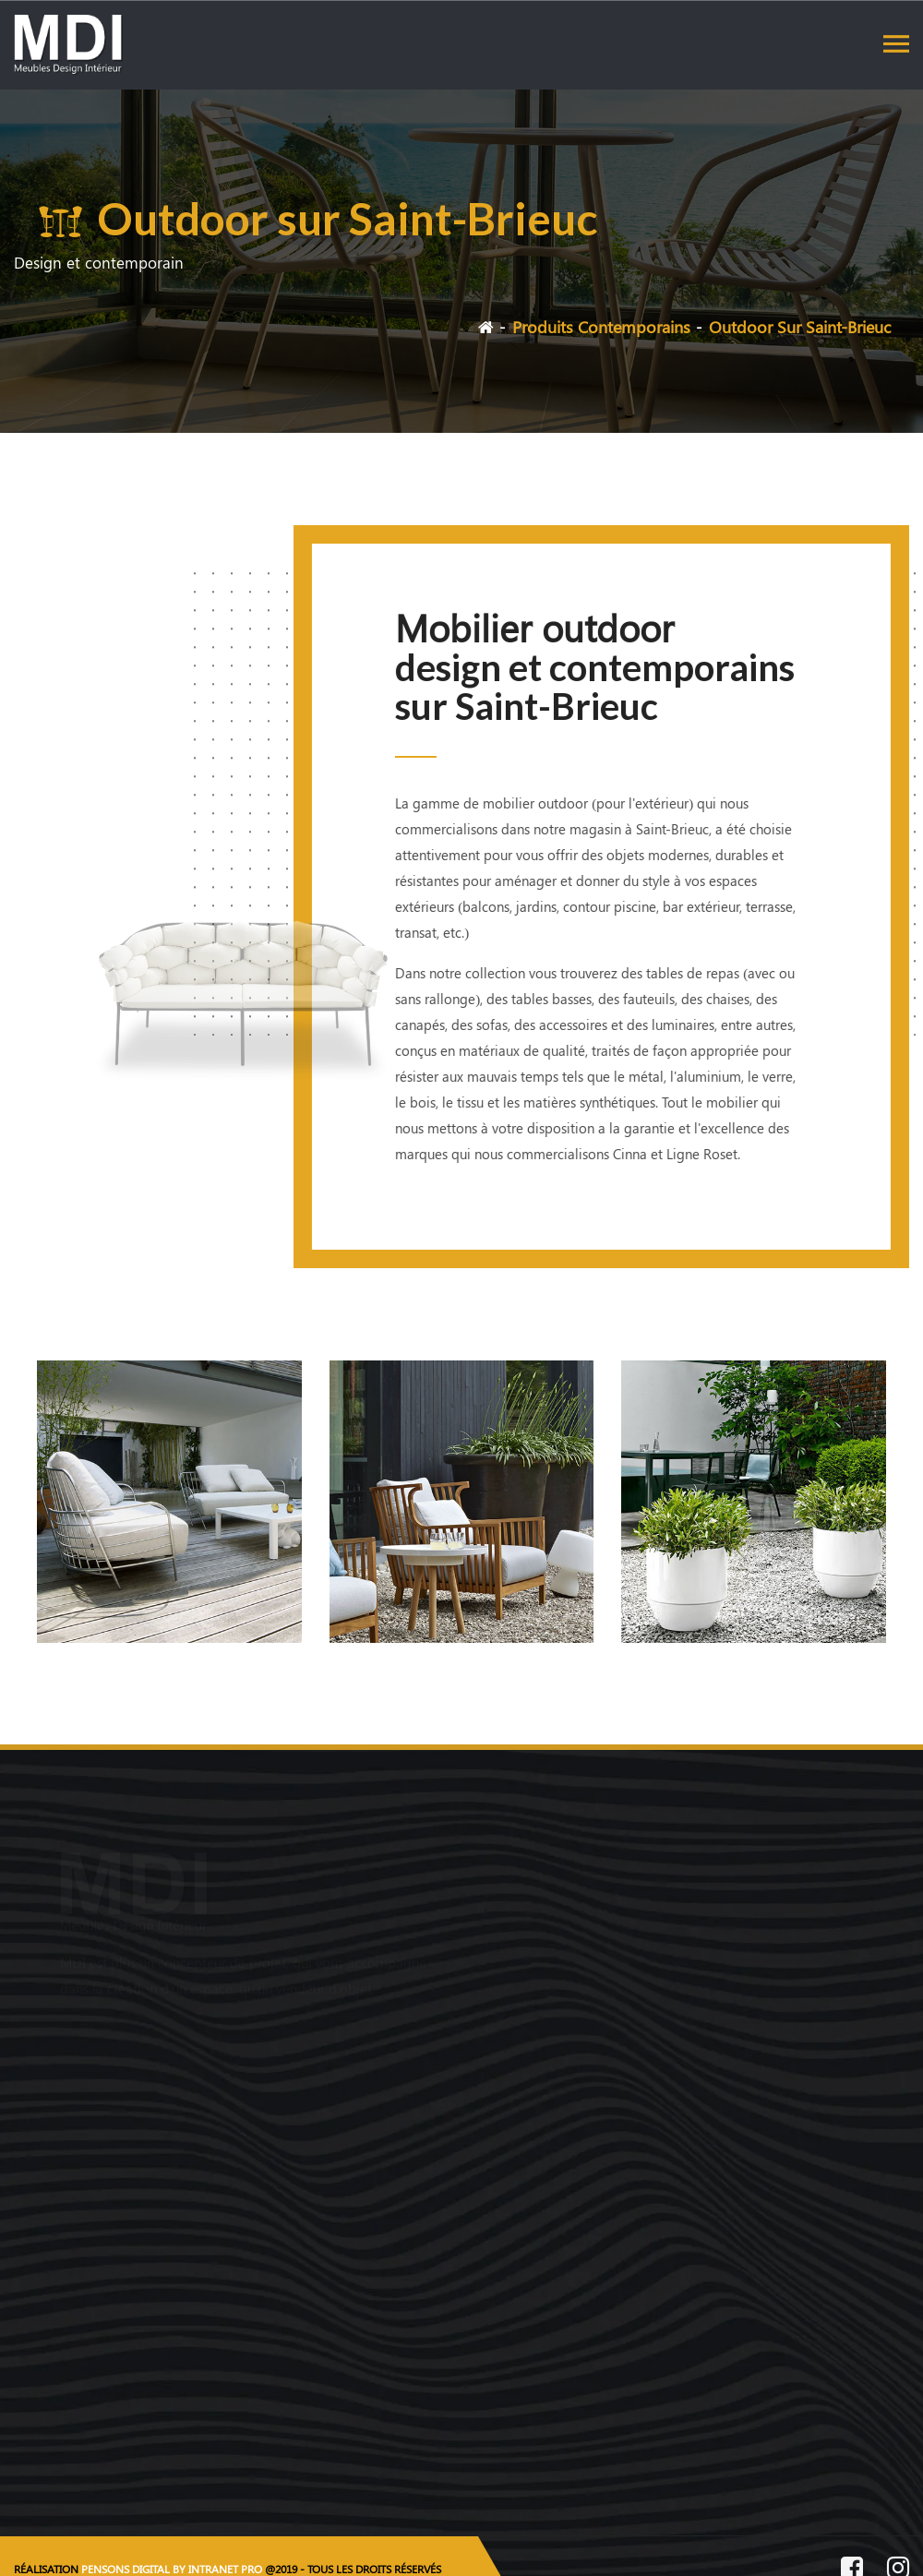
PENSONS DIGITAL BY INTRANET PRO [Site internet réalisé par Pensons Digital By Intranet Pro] (171, 2568)
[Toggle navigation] (896, 43)
